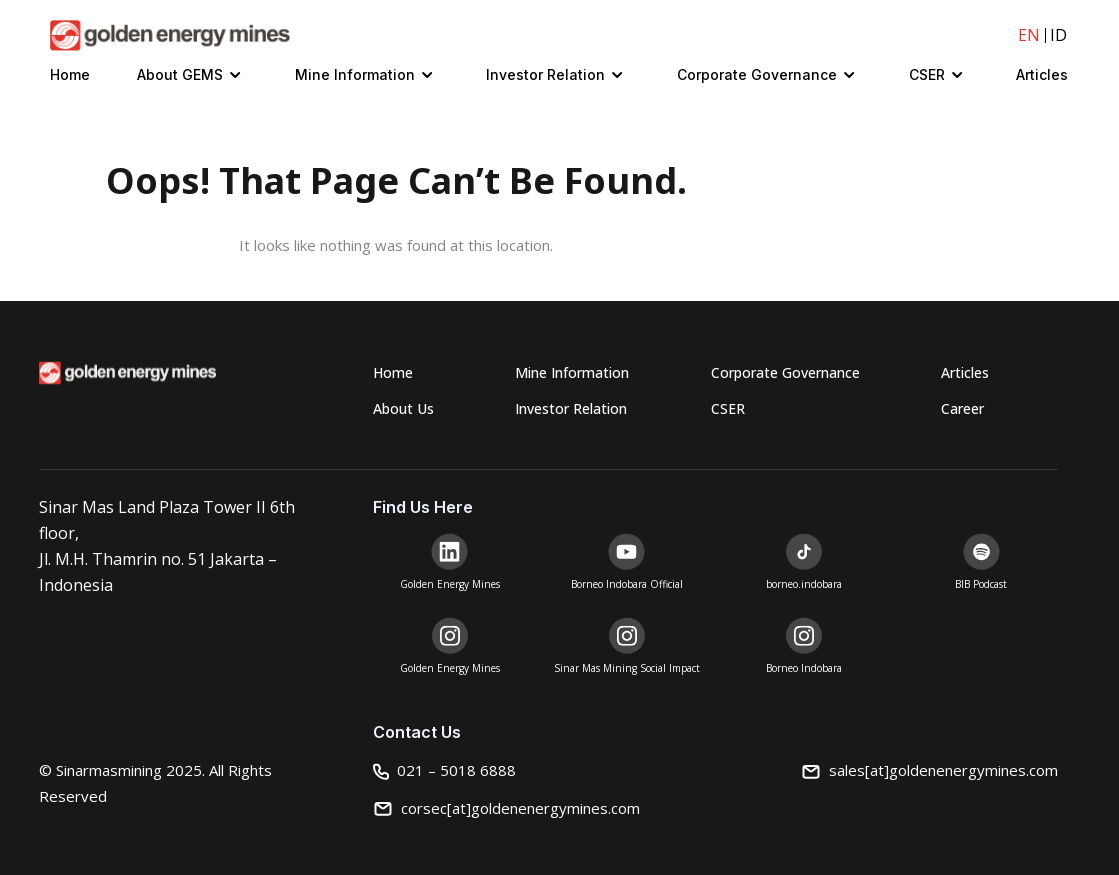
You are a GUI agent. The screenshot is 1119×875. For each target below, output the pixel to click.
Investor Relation (545, 74)
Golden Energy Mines (450, 584)
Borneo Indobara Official (627, 584)
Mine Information (355, 74)
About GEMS (180, 74)
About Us (403, 408)
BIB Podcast (981, 584)
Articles (1042, 74)
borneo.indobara (804, 584)
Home (70, 74)
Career (962, 408)
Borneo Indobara (804, 668)
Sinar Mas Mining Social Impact (627, 668)
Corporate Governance (757, 74)
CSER (927, 74)
